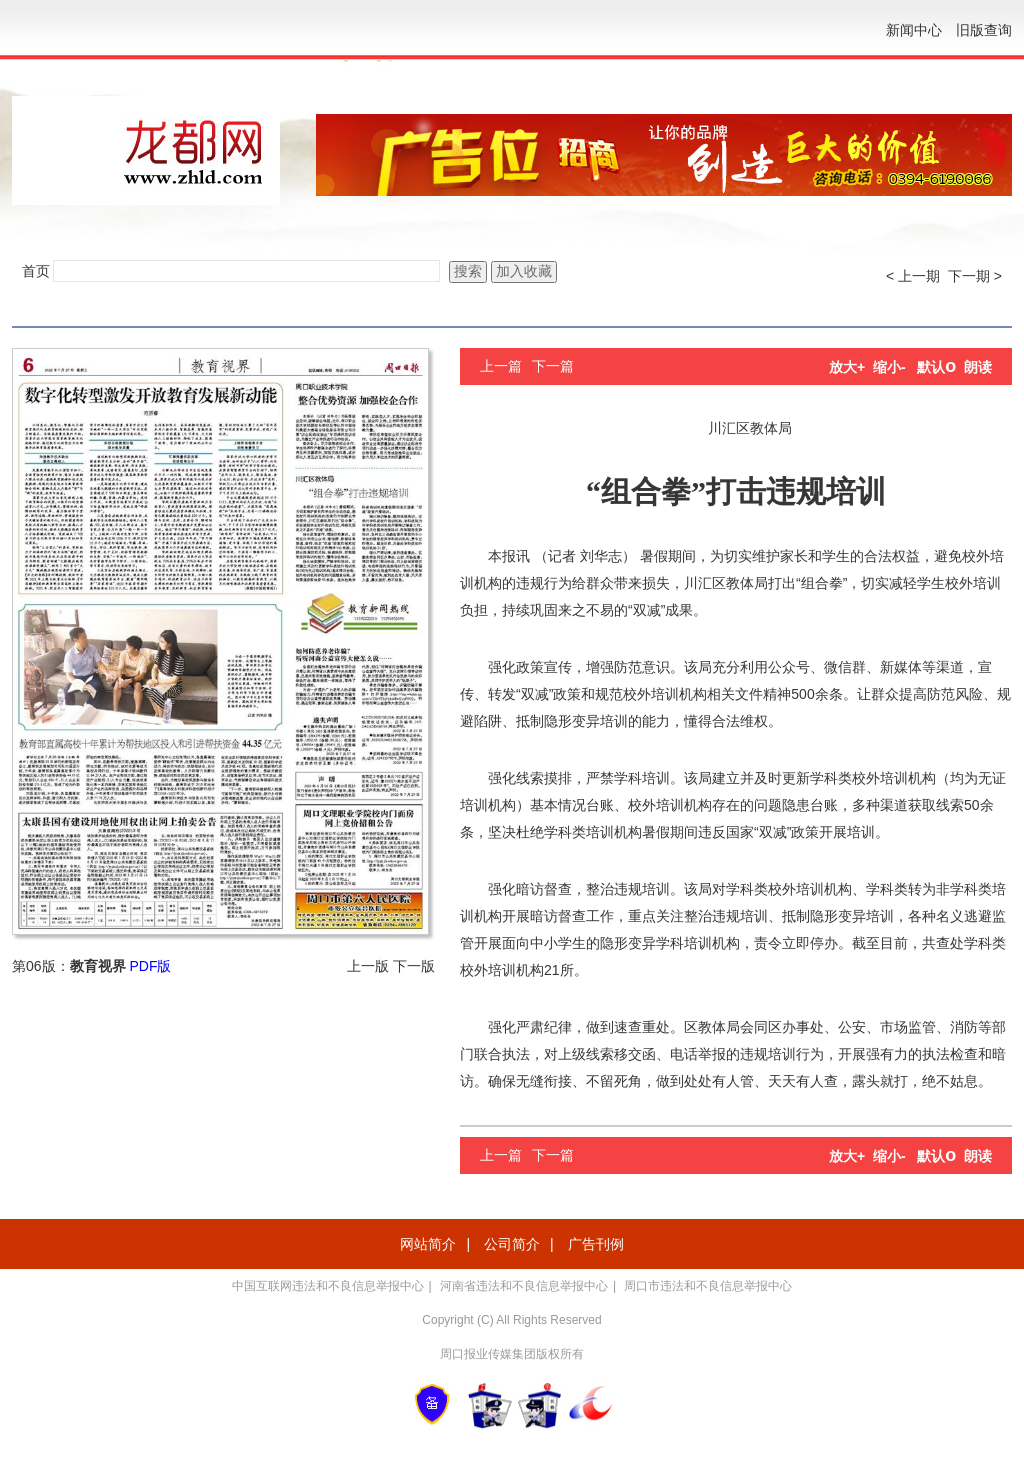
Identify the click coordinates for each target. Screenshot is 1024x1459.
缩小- (889, 367)
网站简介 (428, 1244)
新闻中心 (914, 30)
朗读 (978, 367)
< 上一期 (913, 276)
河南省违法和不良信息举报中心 (524, 1286)
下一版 (414, 966)
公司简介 (512, 1244)
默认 (936, 367)
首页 (36, 271)
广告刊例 (596, 1244)
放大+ (847, 367)
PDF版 (150, 966)
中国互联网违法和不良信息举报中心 (328, 1286)
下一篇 (553, 366)
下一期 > (975, 276)
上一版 (368, 966)
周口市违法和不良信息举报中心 (708, 1286)
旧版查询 (984, 30)
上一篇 (501, 366)
